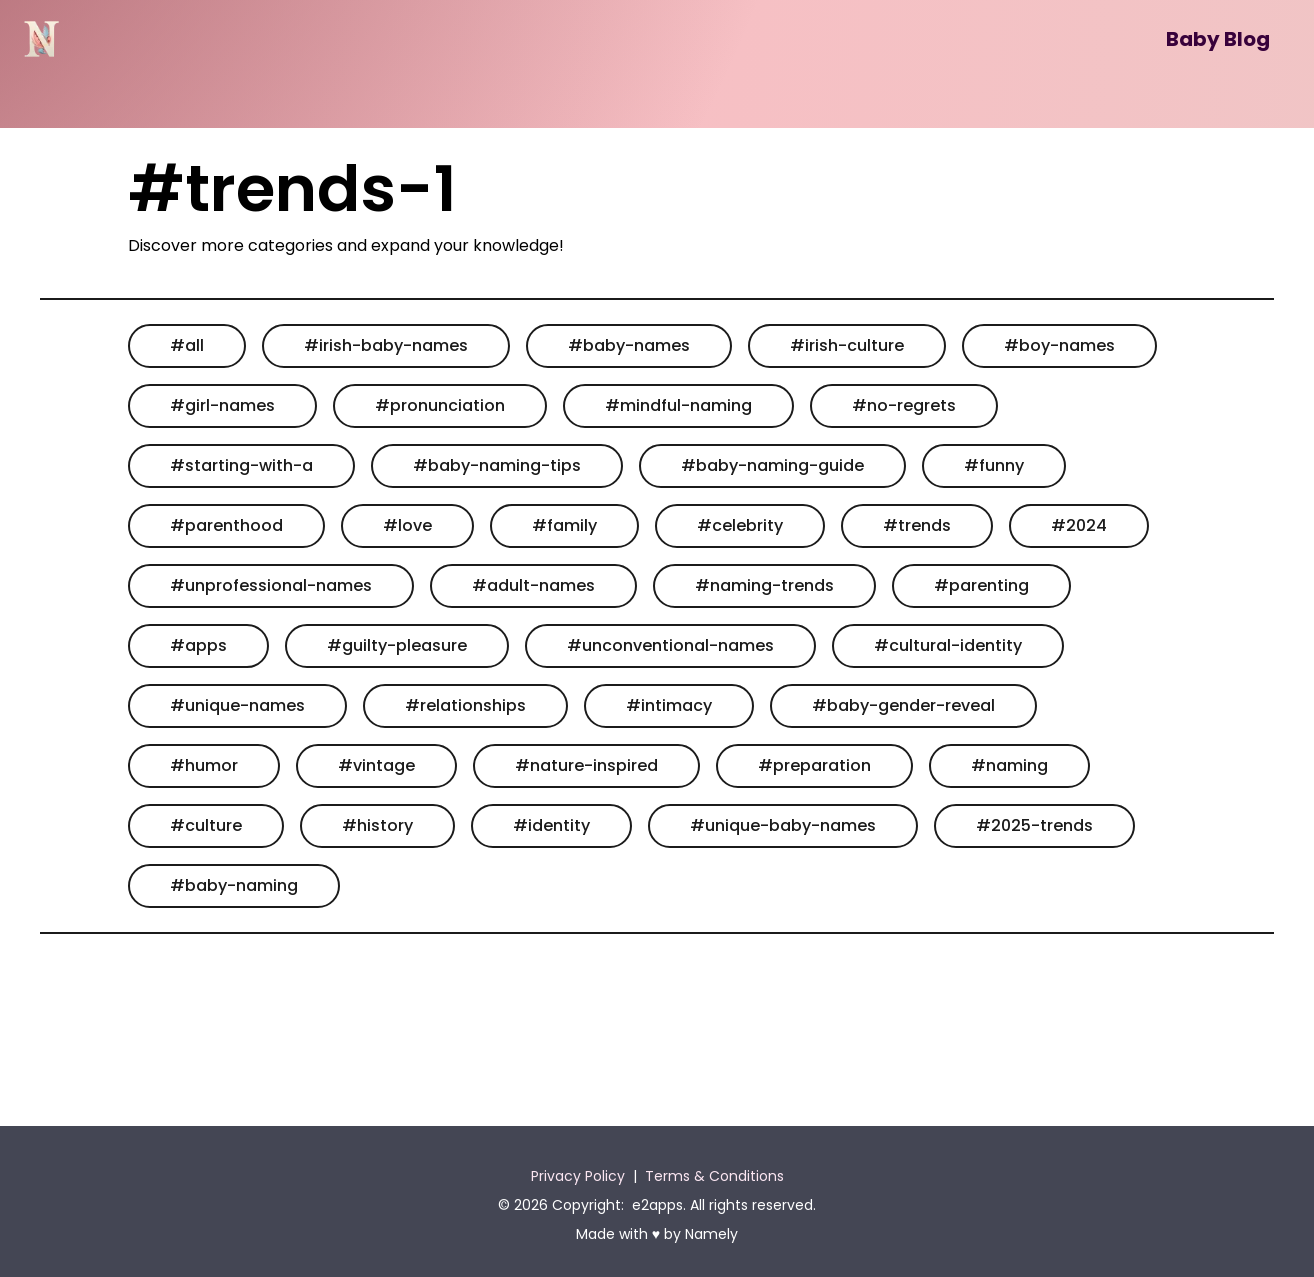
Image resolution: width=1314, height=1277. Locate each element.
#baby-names (629, 345)
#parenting (981, 585)
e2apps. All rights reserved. (724, 1205)
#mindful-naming (678, 405)
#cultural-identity (948, 645)
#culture (206, 825)
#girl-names (222, 405)
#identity (551, 825)
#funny (994, 465)
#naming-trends (764, 585)
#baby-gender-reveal (903, 705)
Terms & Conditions (714, 1176)
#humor (204, 765)
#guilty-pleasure (397, 645)
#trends (917, 525)
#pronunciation (440, 405)
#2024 (1079, 525)
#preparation (814, 765)
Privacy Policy (578, 1176)
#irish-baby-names (386, 345)
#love (407, 525)
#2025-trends (1034, 825)
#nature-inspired (586, 765)
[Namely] (41, 39)
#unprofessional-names (271, 585)
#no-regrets (904, 405)
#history (377, 825)
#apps (198, 645)
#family (564, 525)
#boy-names (1059, 345)
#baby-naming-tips (497, 465)
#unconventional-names (670, 645)
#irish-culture (847, 345)
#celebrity (740, 525)
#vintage (376, 765)
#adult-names (533, 585)
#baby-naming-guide (772, 465)
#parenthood (226, 525)
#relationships (465, 705)
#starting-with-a (241, 465)
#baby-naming (234, 885)
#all (187, 345)
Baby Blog (1218, 39)
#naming (1009, 765)
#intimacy (669, 705)
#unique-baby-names (783, 825)
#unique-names (237, 705)
